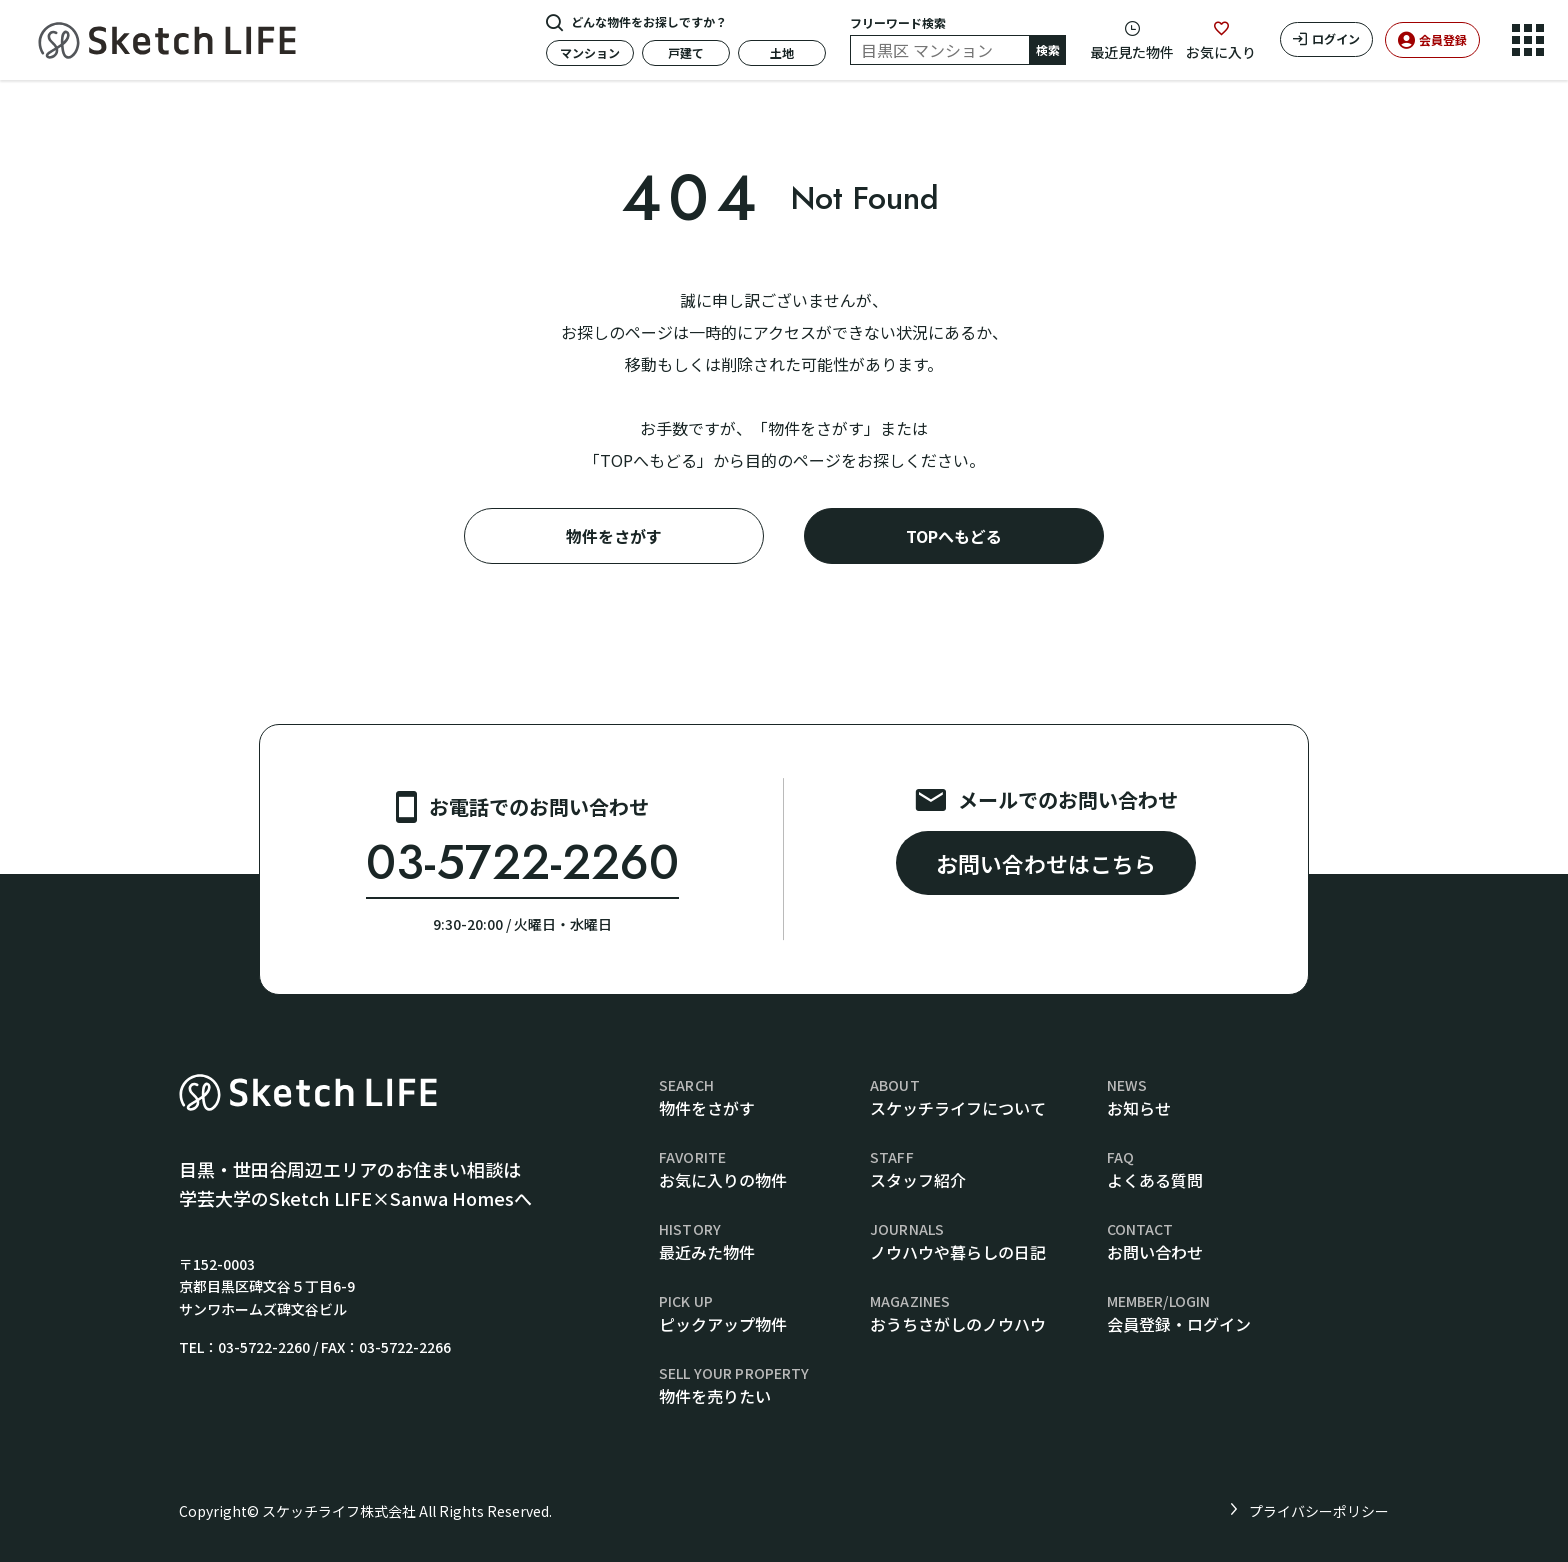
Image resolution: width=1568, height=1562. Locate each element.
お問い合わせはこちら (1046, 863)
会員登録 (1443, 39)
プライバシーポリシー (1319, 1511)
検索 (1048, 49)
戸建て (686, 52)
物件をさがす (614, 536)
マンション (590, 52)
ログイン (1336, 38)
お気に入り (1221, 52)
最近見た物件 (1132, 52)
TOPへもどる (954, 536)
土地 (782, 52)
